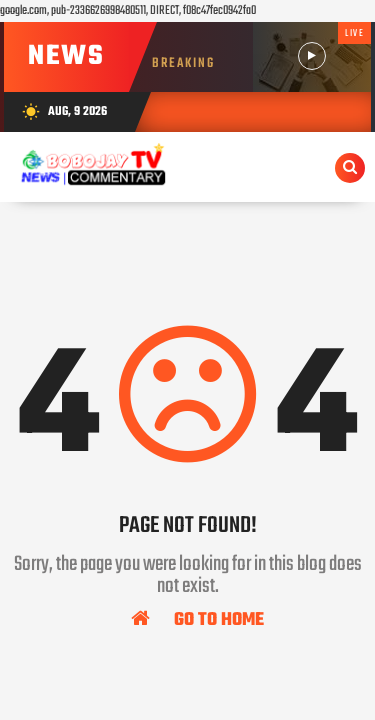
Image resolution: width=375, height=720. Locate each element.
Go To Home (197, 619)
